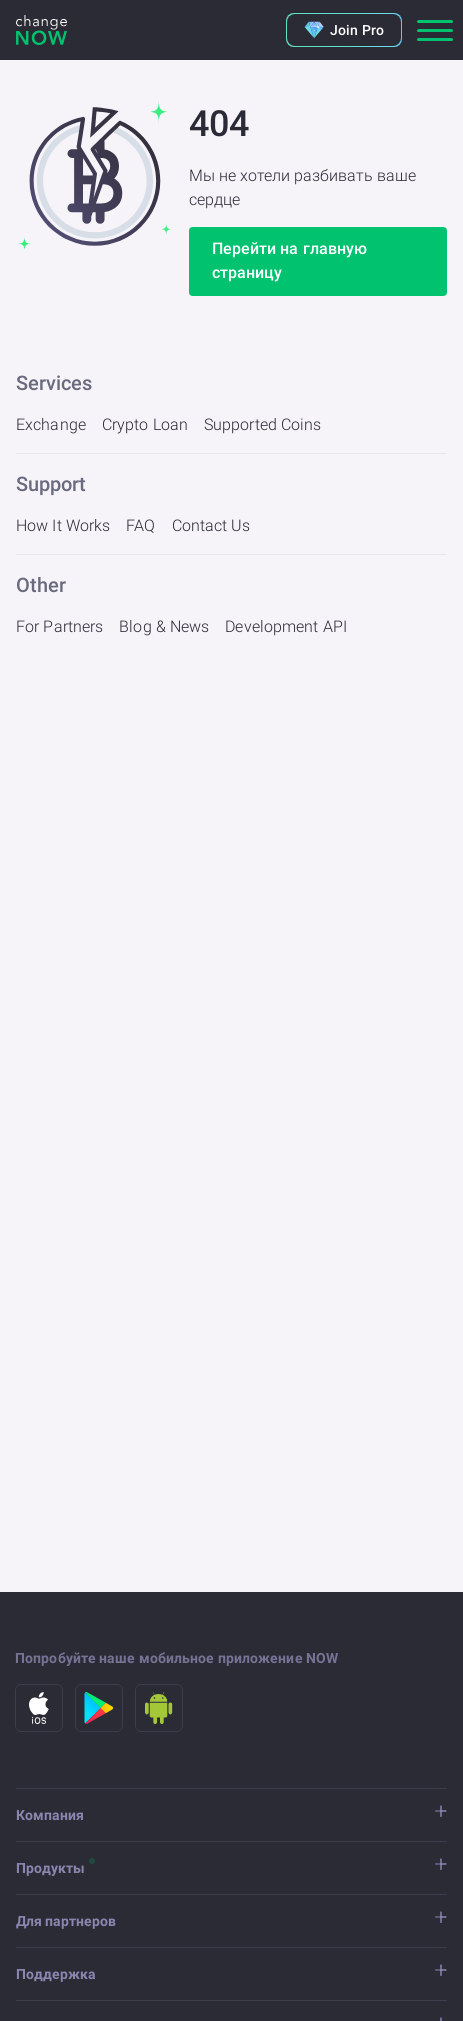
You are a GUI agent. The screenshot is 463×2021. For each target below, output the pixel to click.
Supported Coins (263, 424)
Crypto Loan (145, 424)
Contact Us (211, 525)
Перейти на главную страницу (290, 260)
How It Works (63, 525)
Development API (286, 626)
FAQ (140, 525)
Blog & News (164, 626)
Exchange (51, 424)
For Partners (59, 626)
